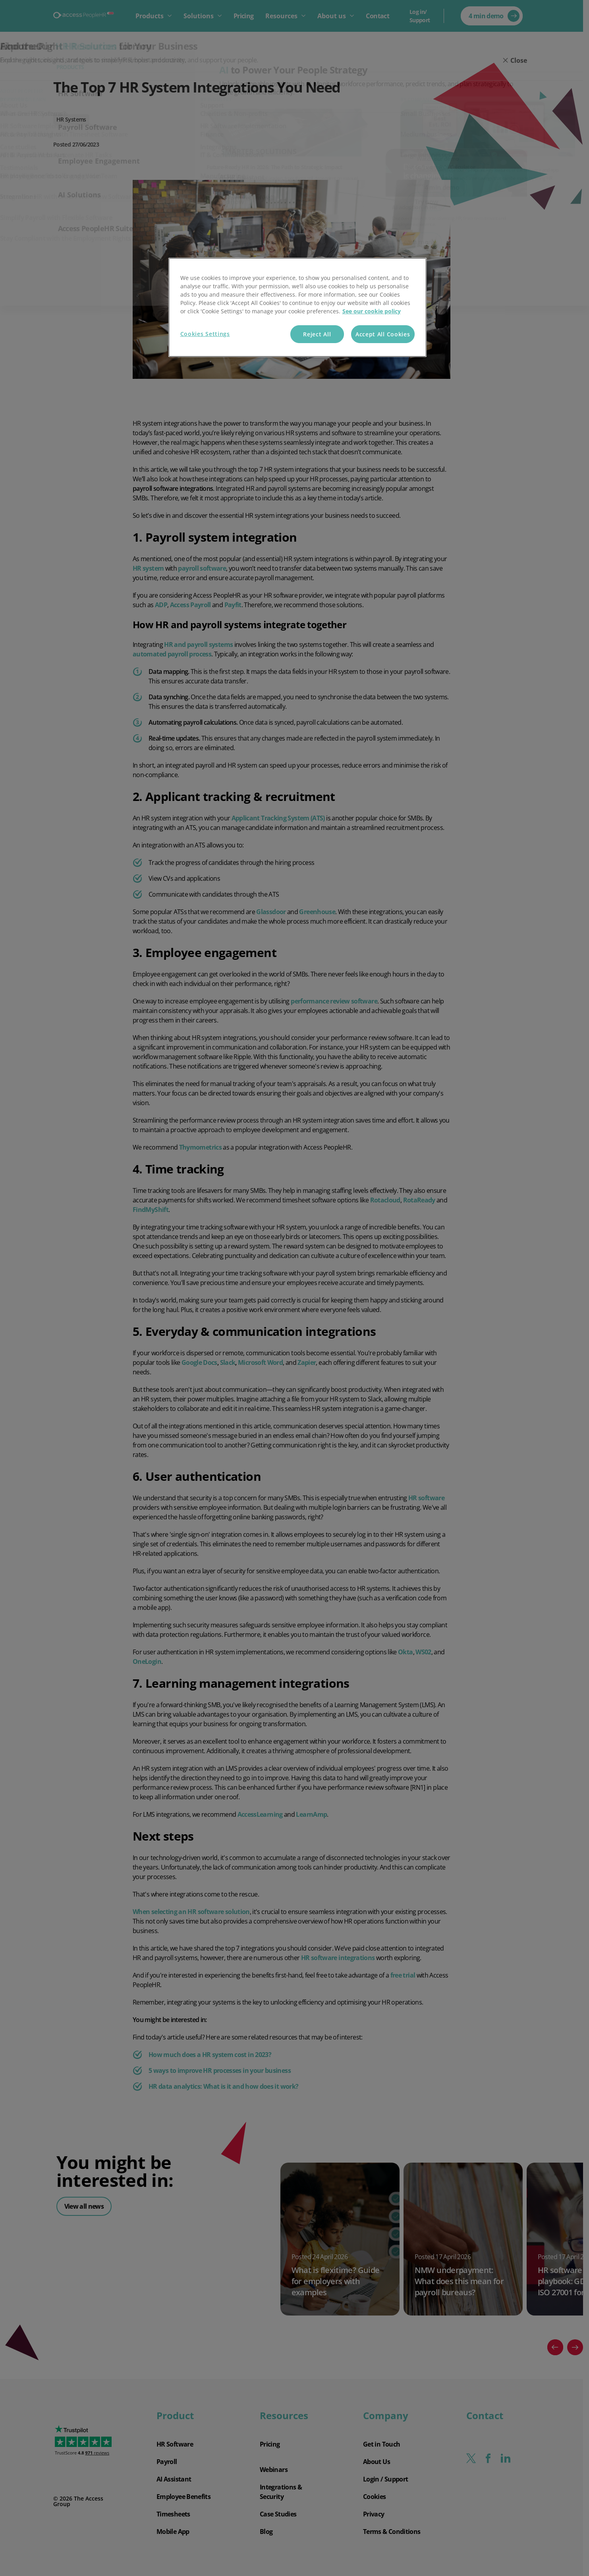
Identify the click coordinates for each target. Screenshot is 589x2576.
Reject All (317, 334)
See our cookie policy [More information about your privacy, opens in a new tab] (371, 311)
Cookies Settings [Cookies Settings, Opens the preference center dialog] (205, 334)
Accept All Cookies (382, 334)
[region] (297, 307)
